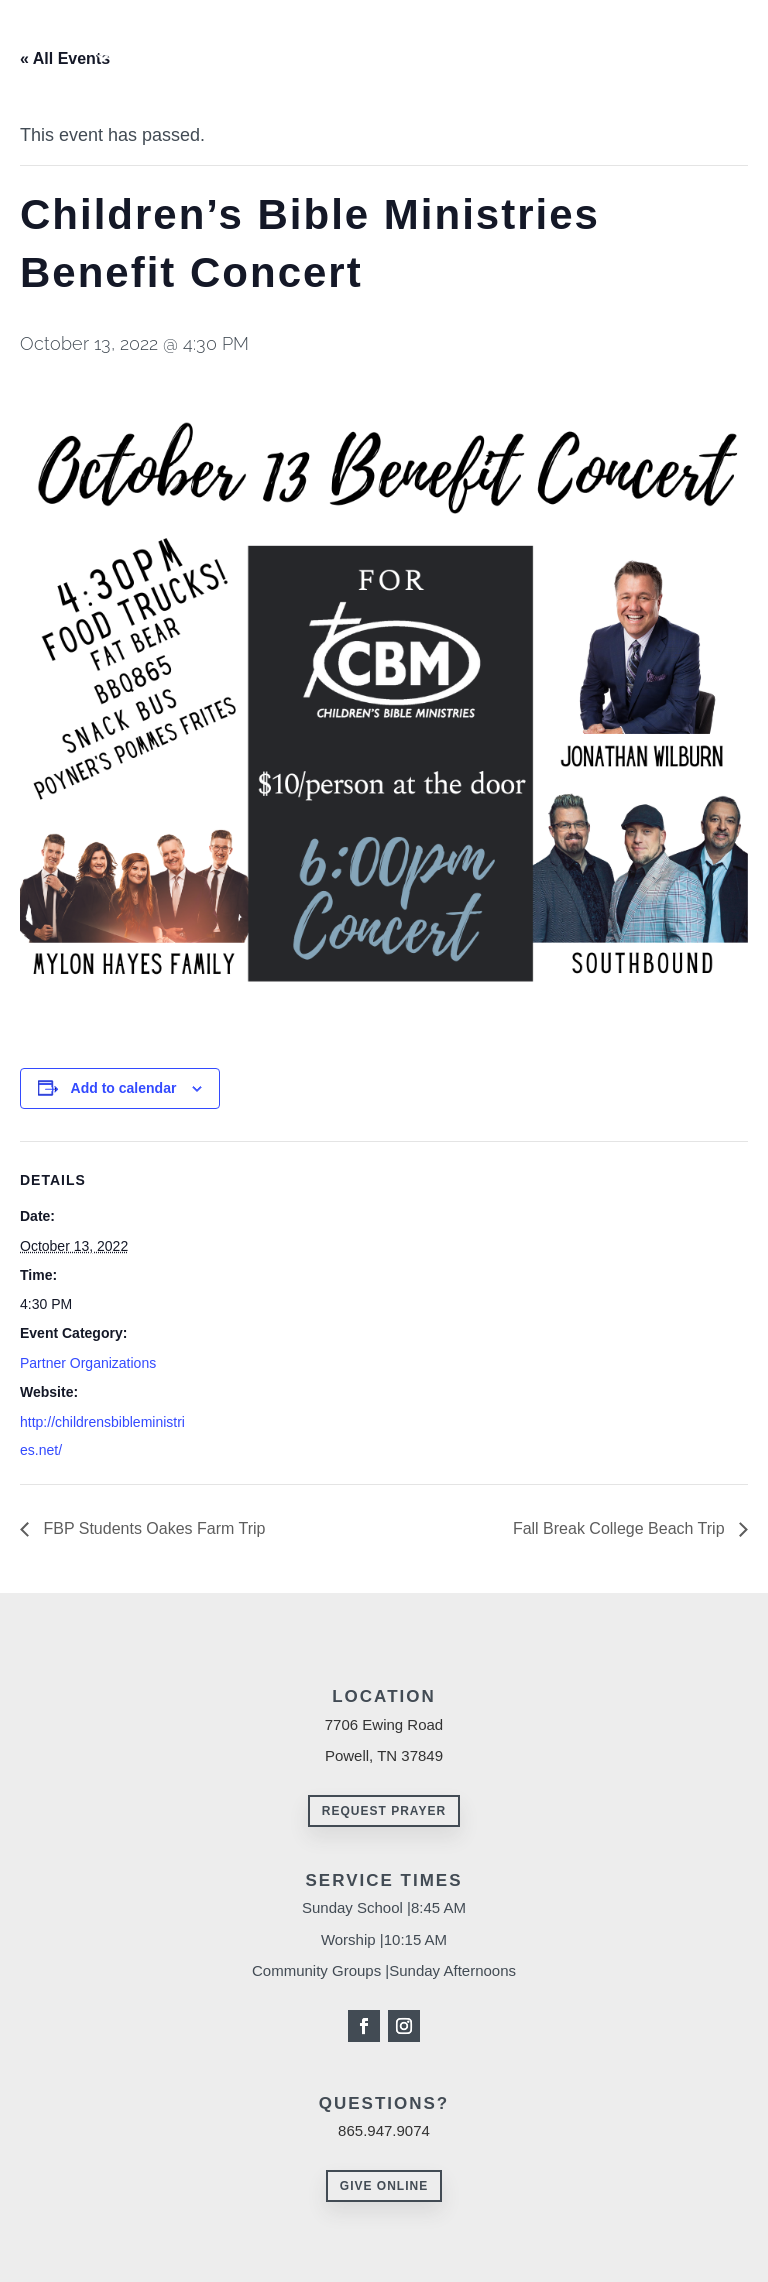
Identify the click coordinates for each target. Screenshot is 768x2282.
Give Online (384, 2186)
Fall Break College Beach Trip (621, 1528)
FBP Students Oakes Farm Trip (152, 1528)
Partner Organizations (88, 1363)
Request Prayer (384, 1811)
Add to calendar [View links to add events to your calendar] (124, 1088)
